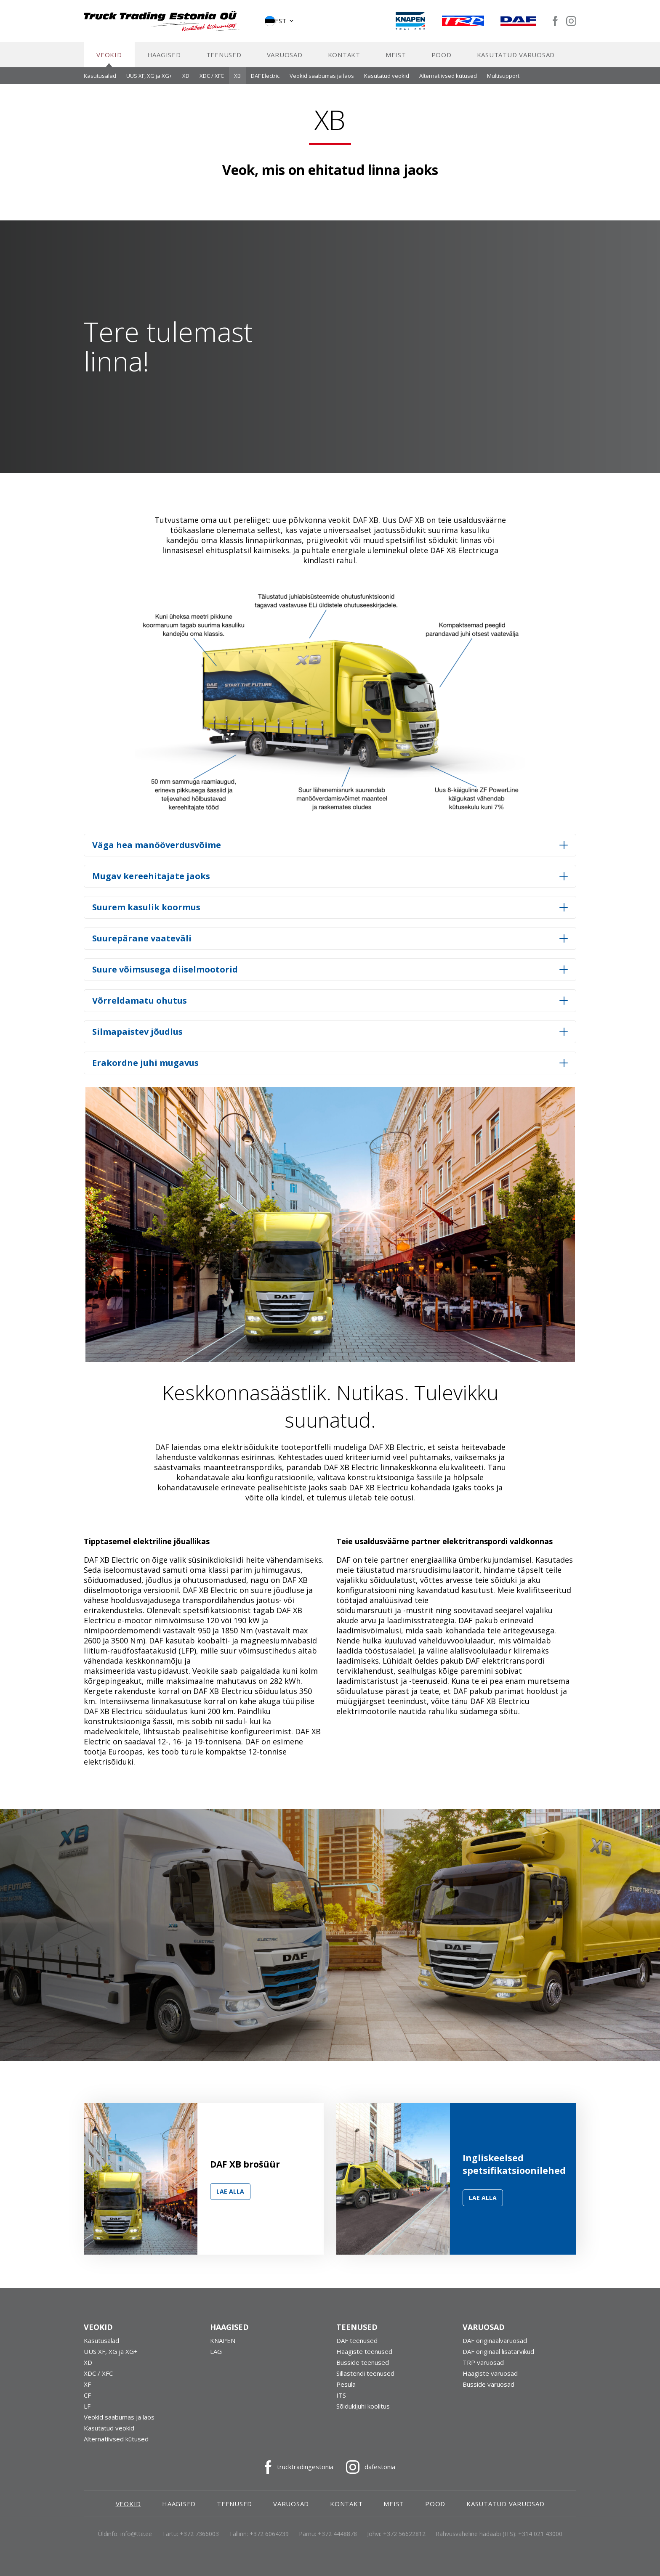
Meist (396, 59)
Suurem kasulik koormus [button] (146, 911)
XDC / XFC (212, 80)
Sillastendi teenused (365, 2377)
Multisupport (503, 80)
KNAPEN (222, 2344)
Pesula (346, 2388)
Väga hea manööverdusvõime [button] (156, 849)
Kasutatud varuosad (516, 59)
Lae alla (230, 2196)
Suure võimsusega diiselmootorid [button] (165, 973)
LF (87, 2410)
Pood (441, 59)
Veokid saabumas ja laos (322, 80)
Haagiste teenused (364, 2355)
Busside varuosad (488, 2388)
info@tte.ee (136, 2538)
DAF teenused (357, 2344)
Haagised (164, 59)
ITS (341, 2399)
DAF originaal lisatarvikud (498, 2355)
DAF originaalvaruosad (495, 2344)
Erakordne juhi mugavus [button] (145, 1067)
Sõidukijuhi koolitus (363, 2410)
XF (87, 2388)
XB (237, 80)
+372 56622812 (404, 2538)
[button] (280, 23)
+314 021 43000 (540, 2538)
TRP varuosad (483, 2366)
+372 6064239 (269, 2538)
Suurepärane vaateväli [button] (142, 942)
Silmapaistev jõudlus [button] (137, 1036)
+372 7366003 (199, 2538)
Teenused (224, 59)
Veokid (109, 59)
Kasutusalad (100, 80)
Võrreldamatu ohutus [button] (139, 1004)
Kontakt (344, 59)
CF (87, 2399)
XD (185, 80)
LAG (216, 2355)
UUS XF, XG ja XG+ (149, 80)
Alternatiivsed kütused (448, 80)
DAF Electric (265, 80)
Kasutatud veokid (386, 80)
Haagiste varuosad (490, 2377)
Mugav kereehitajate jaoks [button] (151, 880)
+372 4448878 (337, 2538)
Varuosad (285, 59)
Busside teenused (362, 2366)
